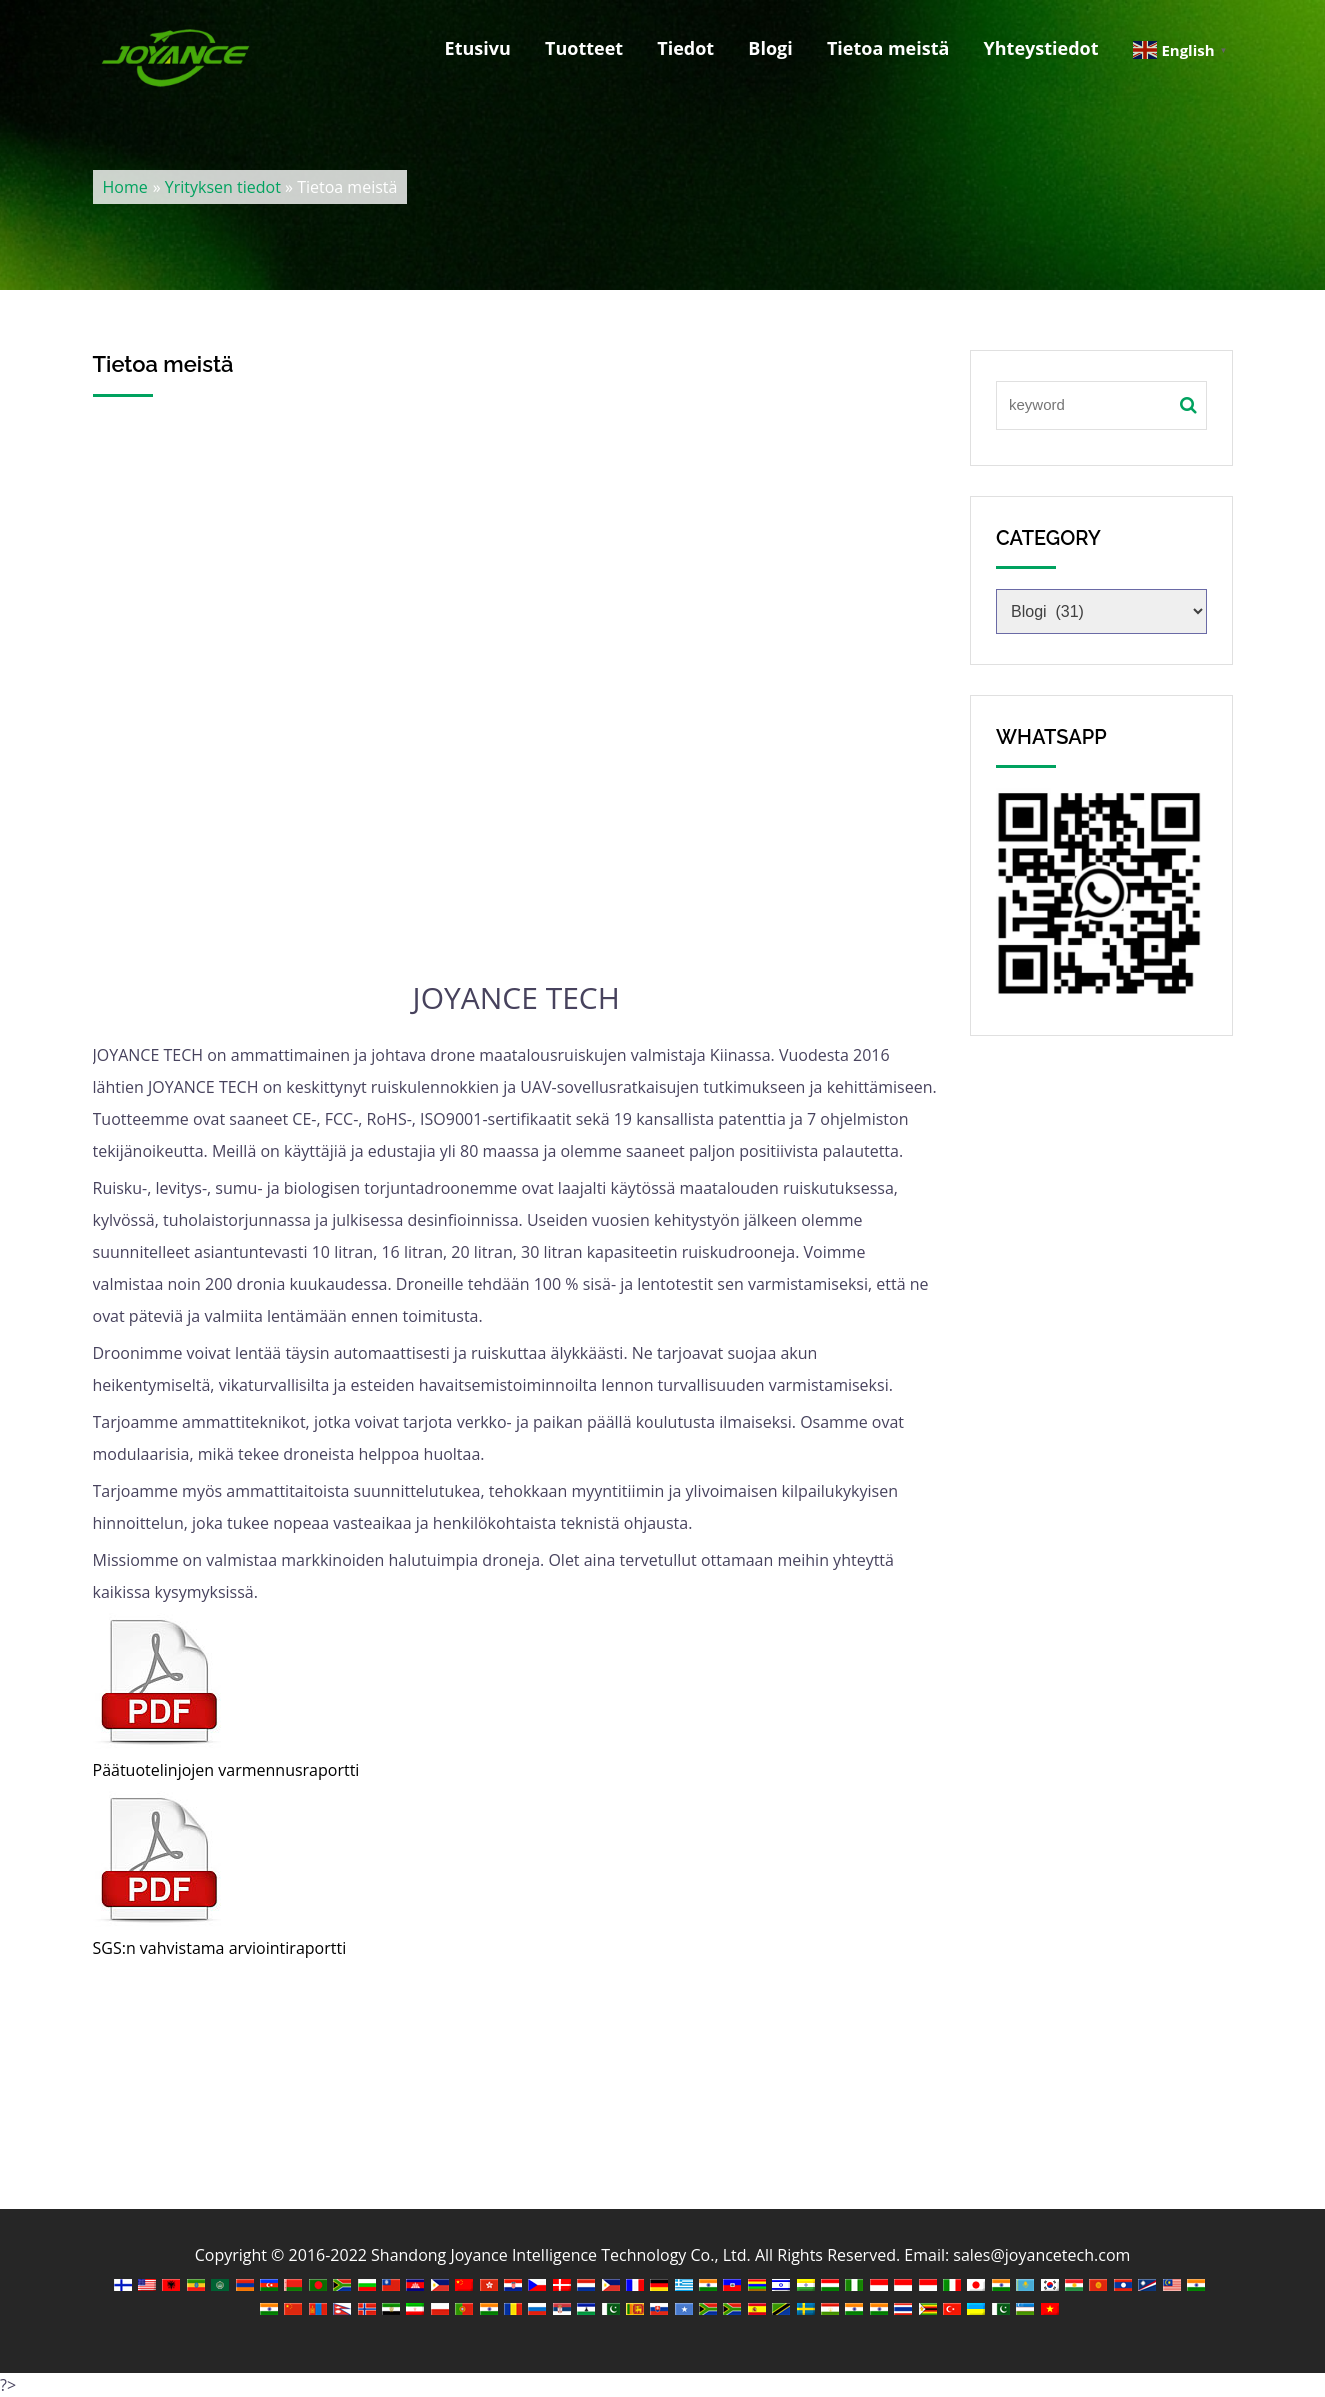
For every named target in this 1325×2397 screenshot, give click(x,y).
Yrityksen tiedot (223, 187)
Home (125, 187)
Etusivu (478, 48)
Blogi (770, 48)
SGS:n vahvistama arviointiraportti (220, 1948)
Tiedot (685, 48)
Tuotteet (584, 48)
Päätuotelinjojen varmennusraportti (226, 1770)
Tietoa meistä (888, 48)
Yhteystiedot (1041, 48)
